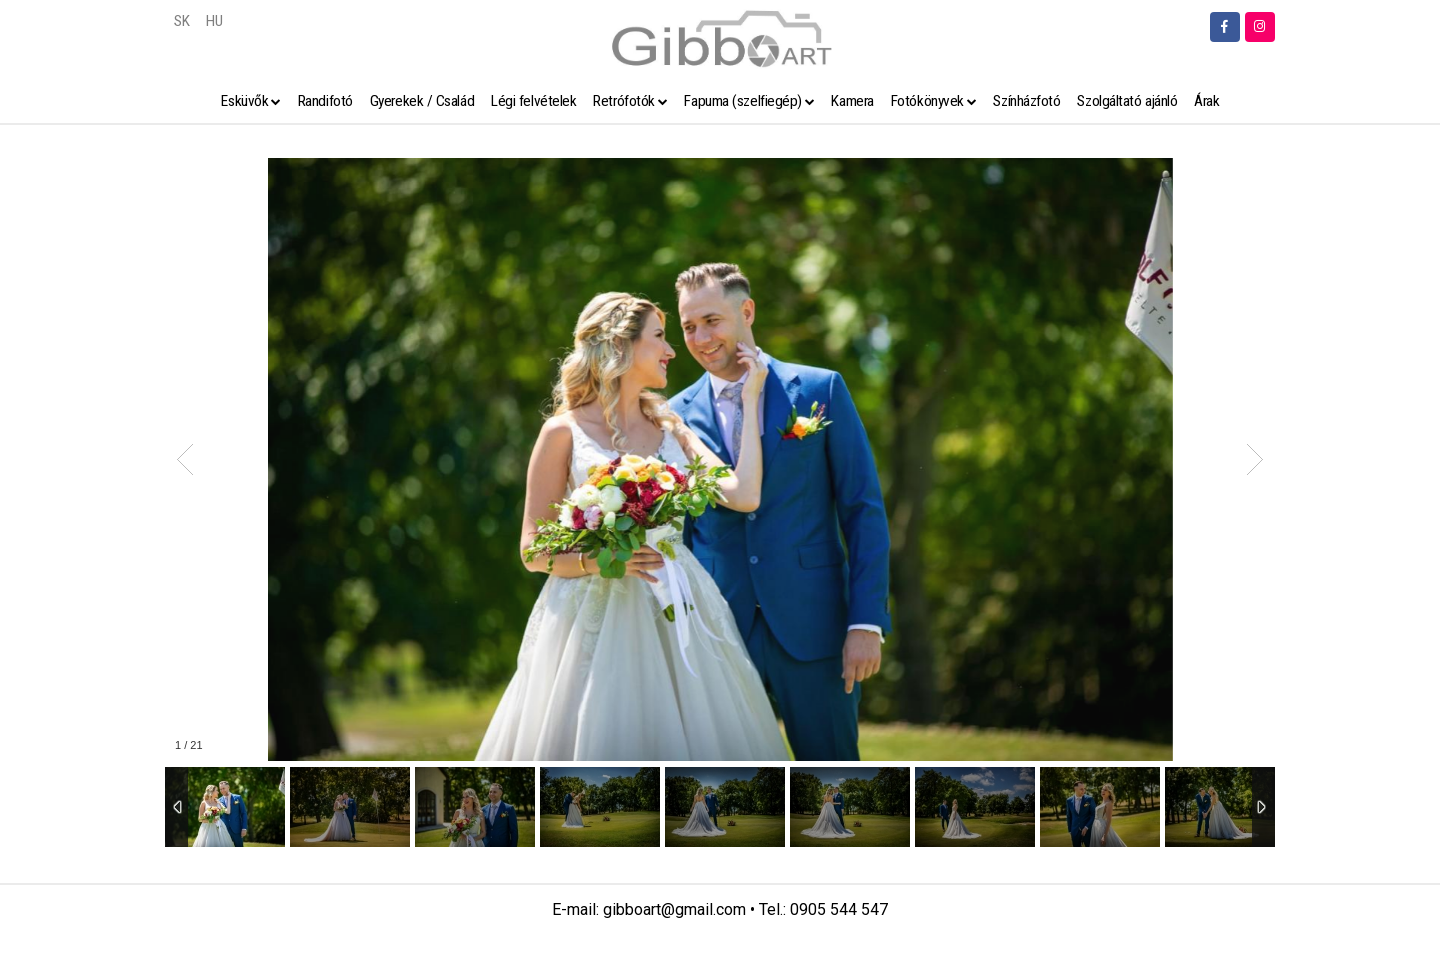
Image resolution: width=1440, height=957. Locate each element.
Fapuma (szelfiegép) (742, 101)
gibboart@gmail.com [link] (674, 909)
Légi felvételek (533, 101)
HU (214, 21)
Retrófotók (624, 101)
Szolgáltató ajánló (1127, 101)
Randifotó (325, 101)
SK (181, 21)
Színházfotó (1026, 101)
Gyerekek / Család (422, 101)
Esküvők (244, 101)
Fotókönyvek (927, 101)
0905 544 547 (839, 909)
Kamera (852, 101)
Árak (1206, 101)
